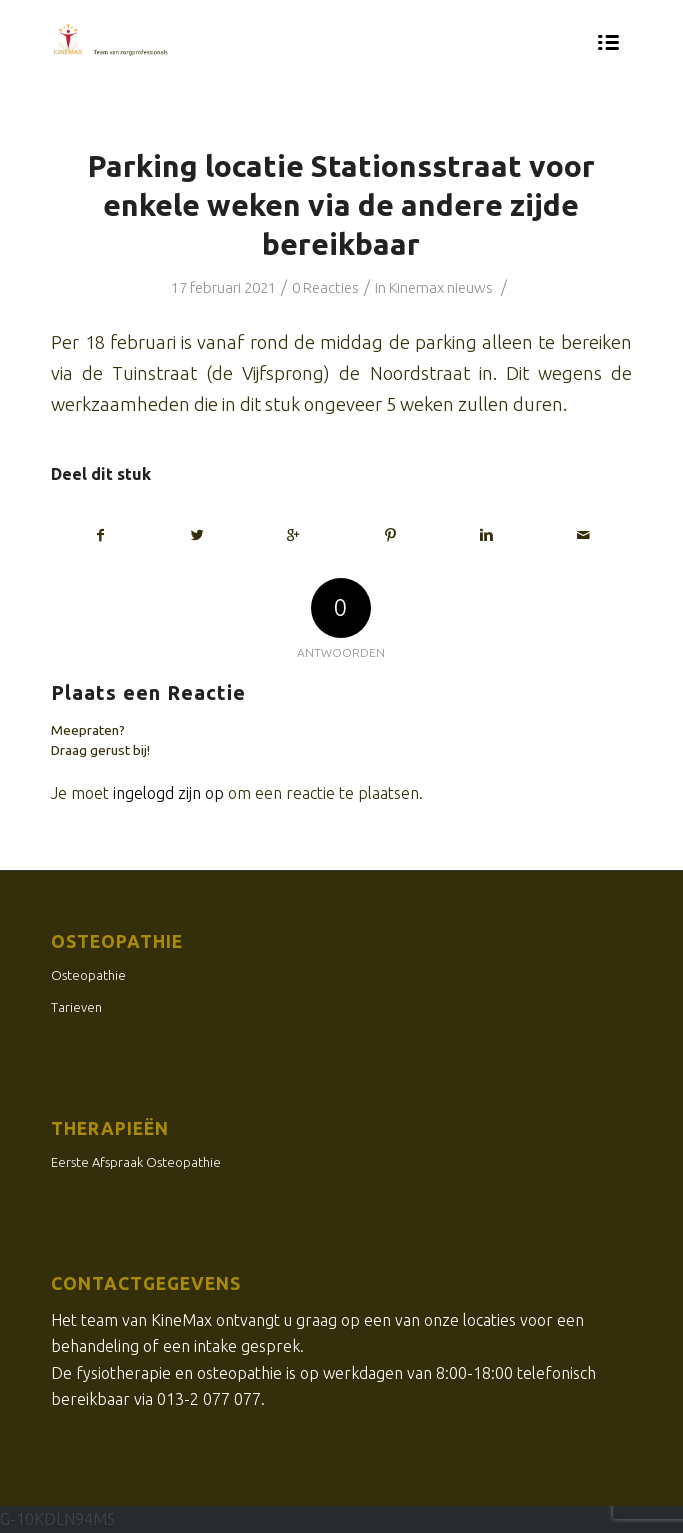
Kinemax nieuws (441, 287)
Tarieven (76, 1007)
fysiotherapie (123, 1373)
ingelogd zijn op (168, 793)
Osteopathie (88, 975)
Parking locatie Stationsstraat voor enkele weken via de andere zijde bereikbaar (341, 205)
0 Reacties (325, 287)
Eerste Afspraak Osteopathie (136, 1162)
